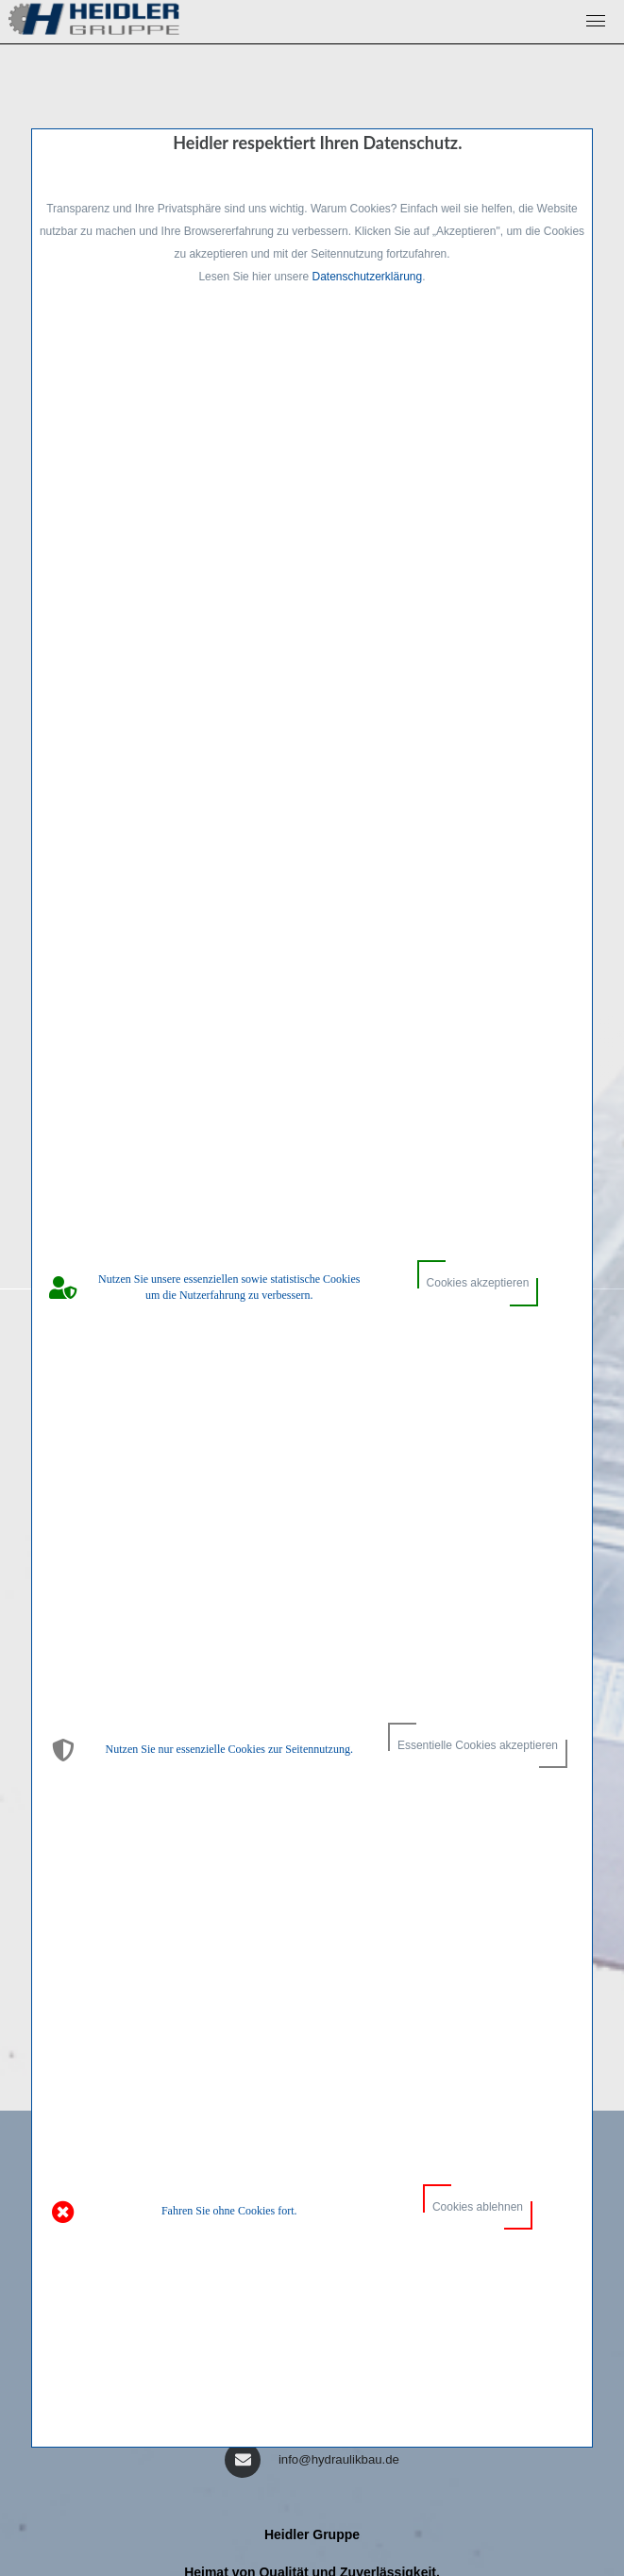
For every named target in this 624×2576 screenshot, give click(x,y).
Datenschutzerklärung (367, 276)
